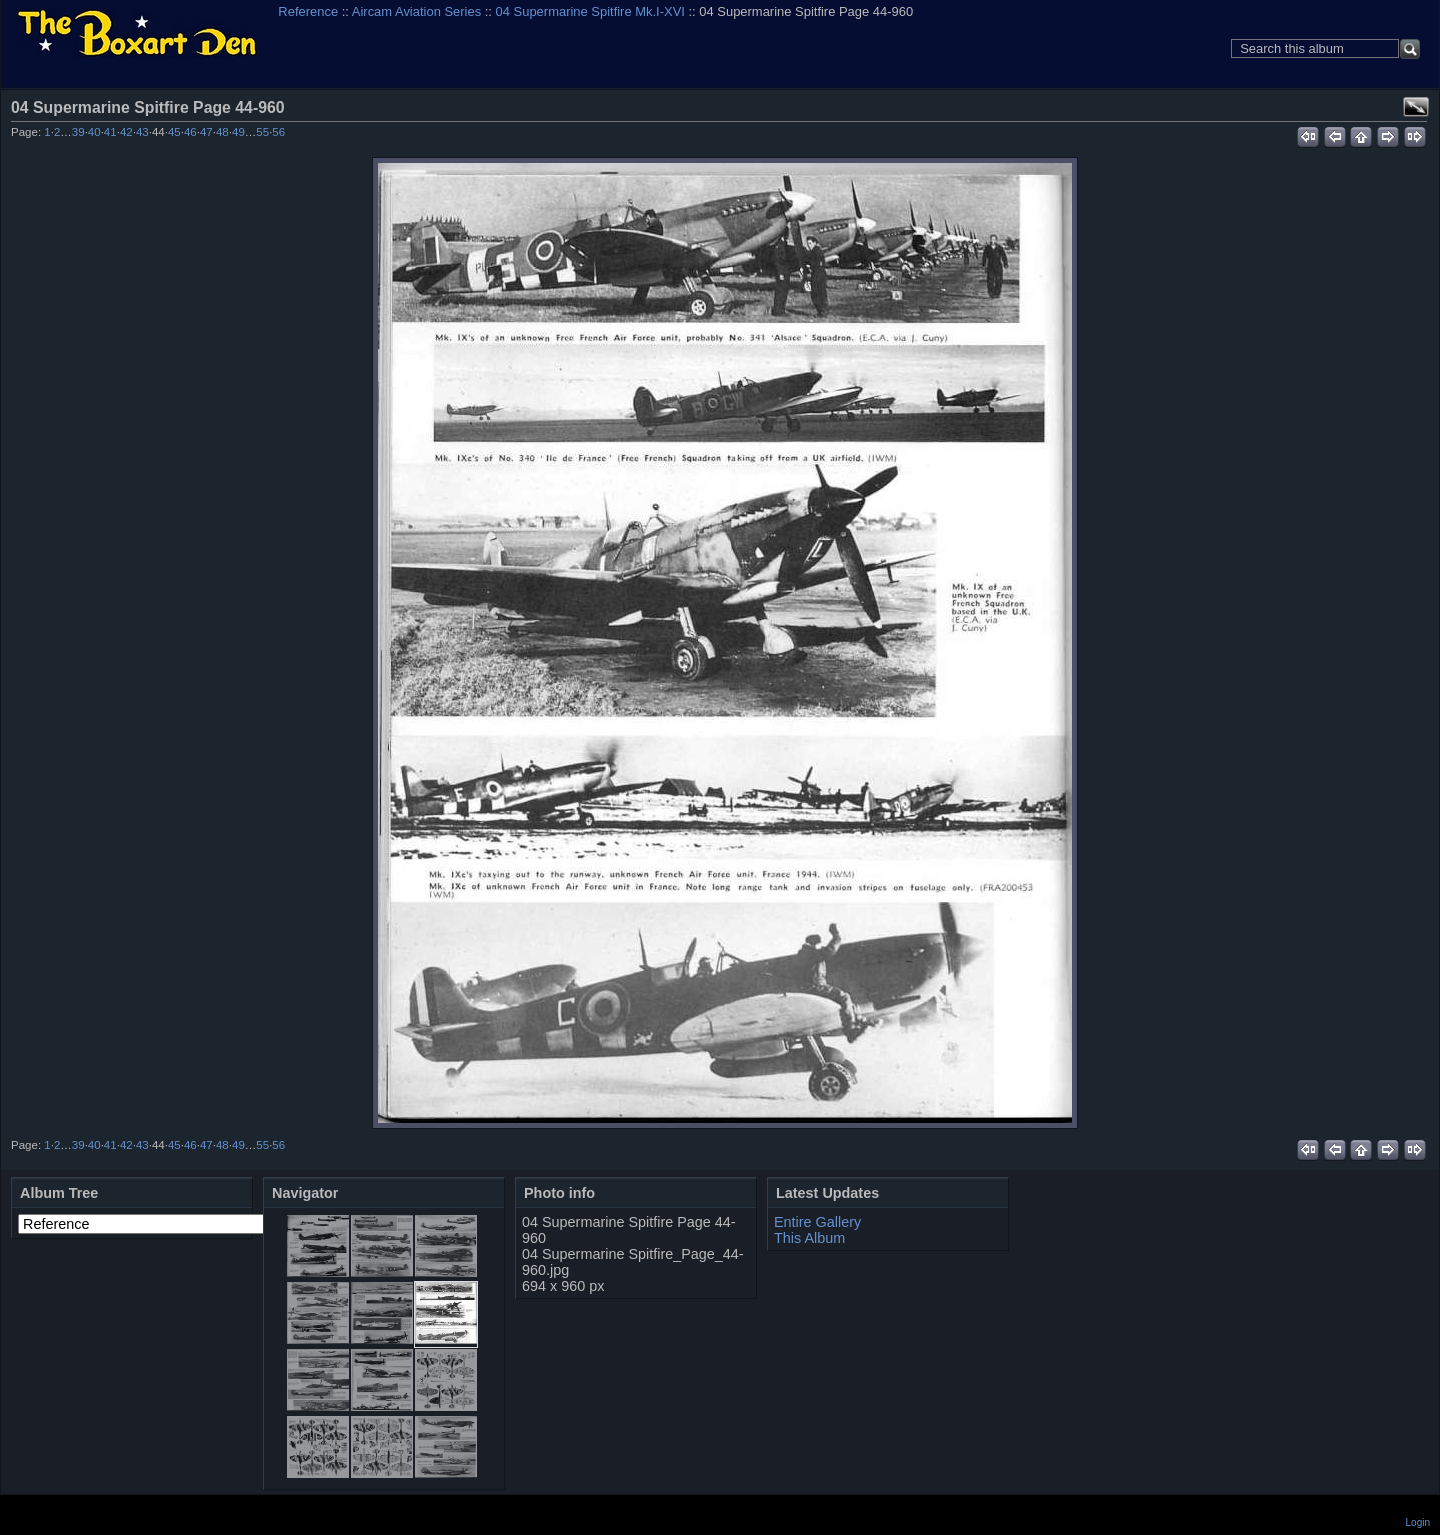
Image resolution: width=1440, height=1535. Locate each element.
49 (238, 132)
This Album (809, 1238)
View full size (1416, 107)
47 (206, 132)
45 (174, 132)
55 (262, 132)
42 (126, 132)
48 (222, 132)
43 (142, 132)
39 (78, 132)
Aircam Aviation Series (416, 11)
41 (110, 132)
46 (190, 132)
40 (94, 132)
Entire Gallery (817, 1222)
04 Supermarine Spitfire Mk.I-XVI (590, 11)
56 (278, 132)
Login (1418, 1522)
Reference (308, 11)
